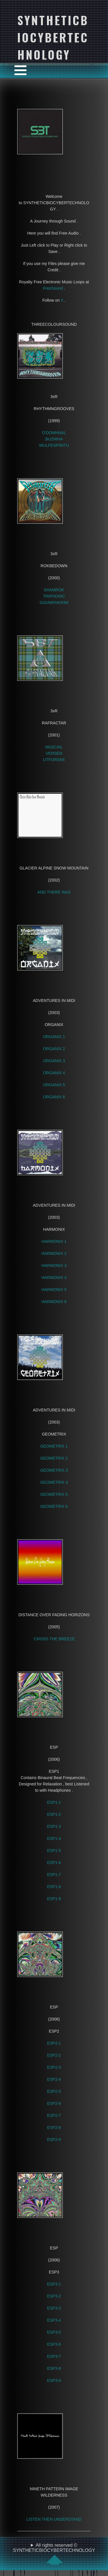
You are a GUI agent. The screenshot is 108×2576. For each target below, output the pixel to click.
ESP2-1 (54, 2043)
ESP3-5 (54, 2332)
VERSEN (54, 753)
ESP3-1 (54, 2284)
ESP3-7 (54, 2356)
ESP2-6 (54, 2103)
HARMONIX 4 (54, 1277)
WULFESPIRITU (54, 445)
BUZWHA (54, 439)
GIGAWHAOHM (54, 602)
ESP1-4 (54, 1838)
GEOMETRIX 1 (54, 1446)
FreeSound (53, 288)
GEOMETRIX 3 (54, 1470)
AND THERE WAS (54, 892)
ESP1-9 (54, 1898)
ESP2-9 (54, 2139)
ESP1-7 (54, 1874)
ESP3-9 (54, 2380)
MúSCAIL (54, 747)
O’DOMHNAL (54, 432)
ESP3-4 (54, 2320)
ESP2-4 (54, 2079)
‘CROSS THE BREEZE (54, 1639)
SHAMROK (54, 590)
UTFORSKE (54, 759)
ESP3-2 (54, 2296)
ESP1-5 (54, 1850)
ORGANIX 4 (54, 1072)
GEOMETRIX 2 (54, 1458)
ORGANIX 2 (54, 1048)
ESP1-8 (54, 1886)
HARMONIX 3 (54, 1265)
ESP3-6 (54, 2344)
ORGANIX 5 (54, 1085)
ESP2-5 (54, 2091)
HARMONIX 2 (54, 1253)
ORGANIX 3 (54, 1060)
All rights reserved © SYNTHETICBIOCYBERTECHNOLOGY (54, 2554)
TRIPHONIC (54, 596)
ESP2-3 (54, 2067)
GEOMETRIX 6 (54, 1506)
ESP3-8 (54, 2368)
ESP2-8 (54, 2127)
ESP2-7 (54, 2115)
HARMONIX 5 (54, 1289)
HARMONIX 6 (54, 1301)
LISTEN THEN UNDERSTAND (54, 2519)
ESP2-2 (54, 2055)
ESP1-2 (54, 1814)
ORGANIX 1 (54, 1036)
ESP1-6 (54, 1862)
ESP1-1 (54, 1802)
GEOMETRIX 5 (54, 1494)
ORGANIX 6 (54, 1097)
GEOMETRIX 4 (54, 1482)
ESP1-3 (54, 1826)
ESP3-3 (54, 2308)
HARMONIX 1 (54, 1241)
